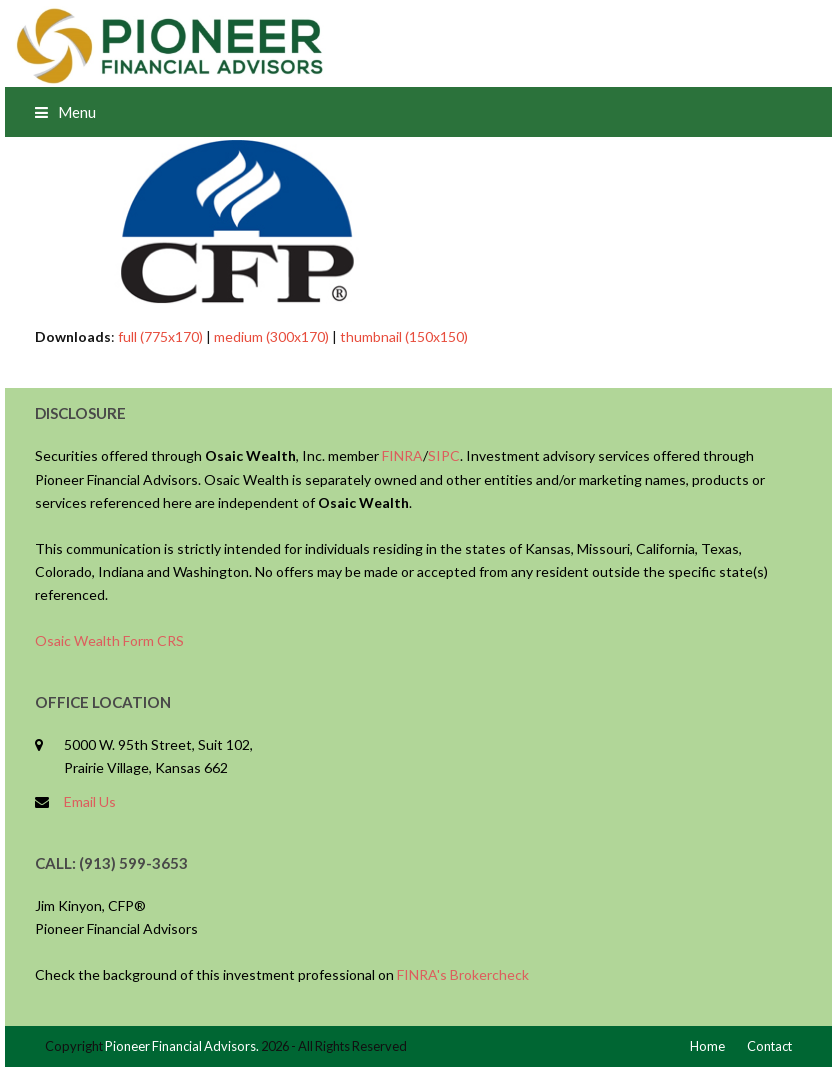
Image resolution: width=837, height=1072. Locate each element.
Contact (769, 1046)
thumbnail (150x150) (404, 336)
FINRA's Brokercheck (463, 974)
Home (707, 1046)
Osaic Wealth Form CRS (109, 640)
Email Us (90, 801)
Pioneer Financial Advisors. (182, 1046)
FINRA (402, 455)
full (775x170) (160, 336)
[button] (65, 112)
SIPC (444, 455)
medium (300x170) (271, 336)
